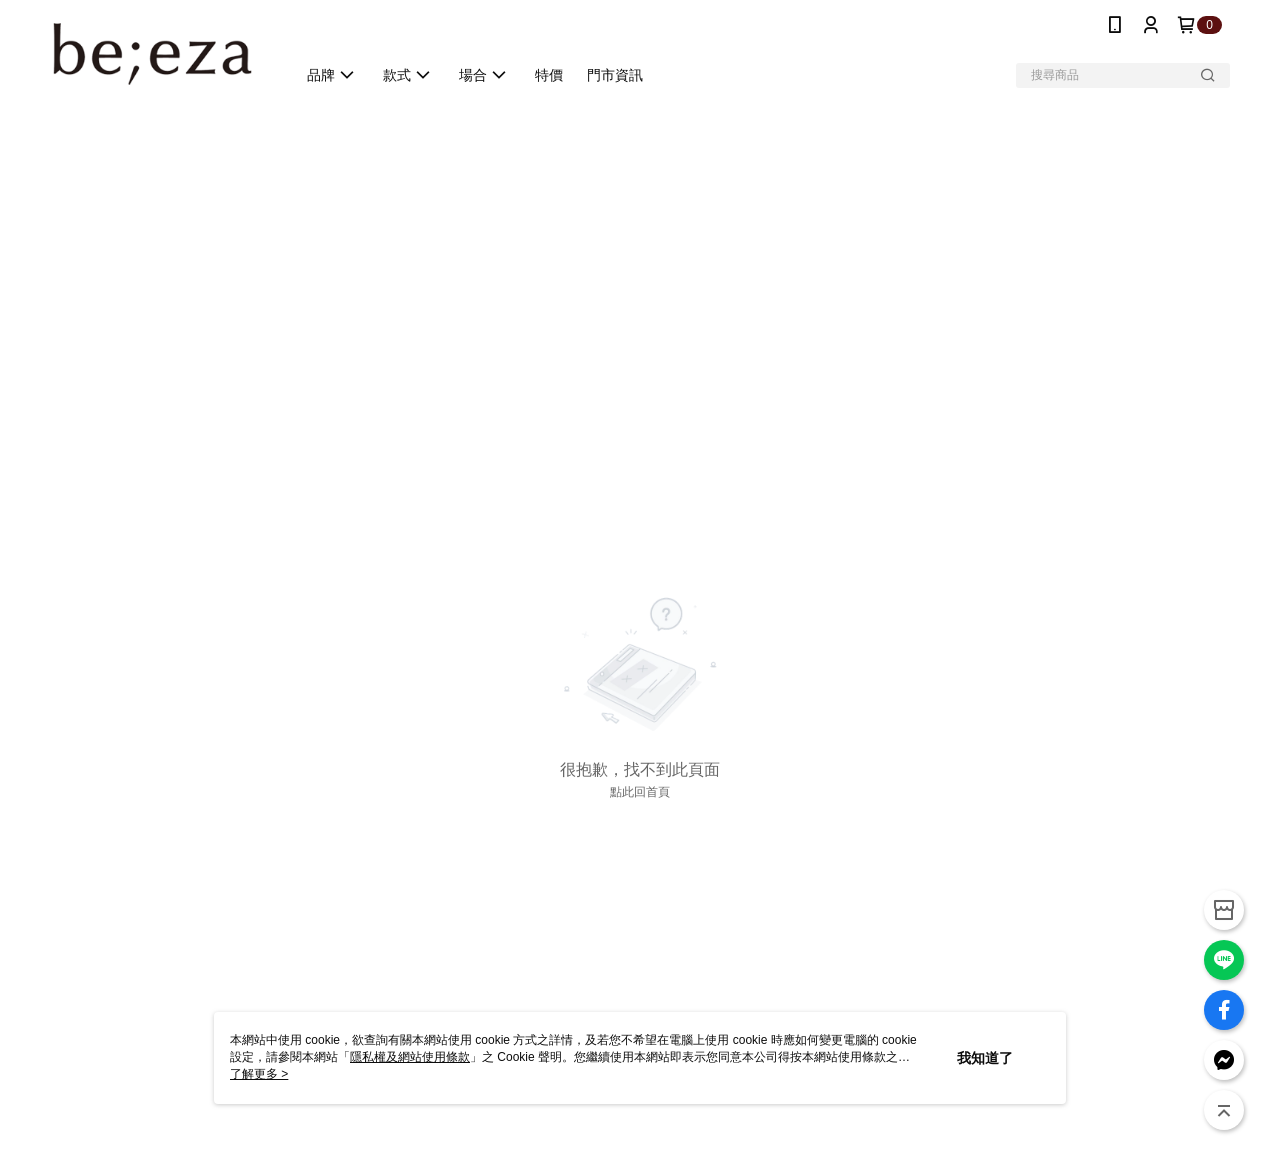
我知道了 (985, 1058)
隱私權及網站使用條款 (410, 1057)
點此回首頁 (640, 792)
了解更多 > (259, 1074)
